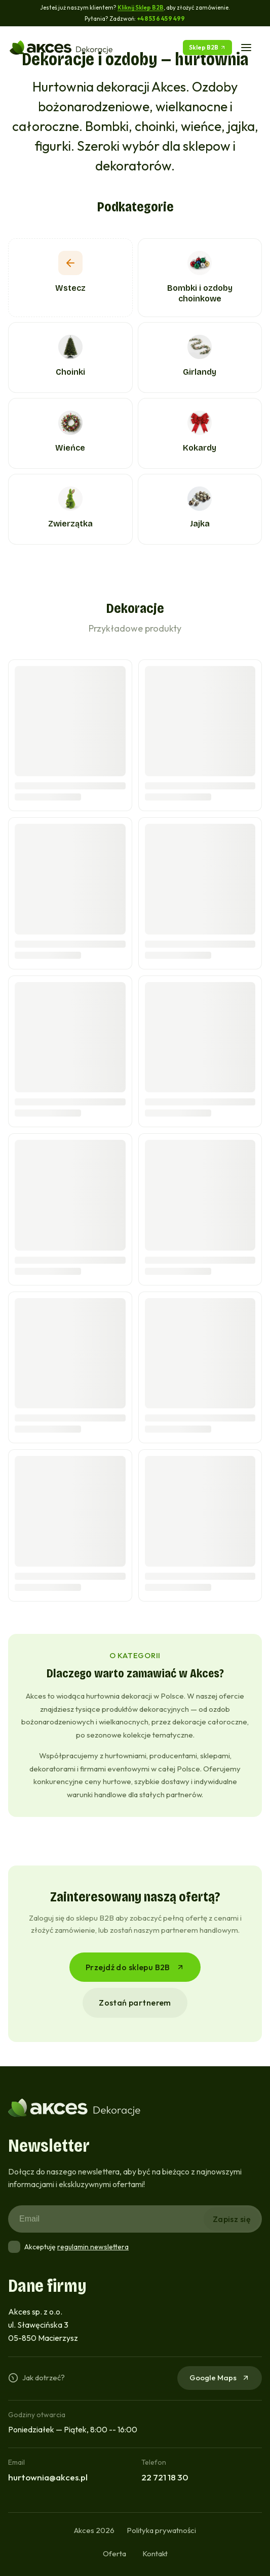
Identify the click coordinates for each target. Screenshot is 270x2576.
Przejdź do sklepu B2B (135, 1967)
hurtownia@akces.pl (48, 2477)
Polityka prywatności (161, 2530)
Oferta (114, 2553)
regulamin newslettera (93, 2246)
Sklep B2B (207, 47)
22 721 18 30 (164, 2477)
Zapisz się (232, 2219)
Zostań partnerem (135, 2002)
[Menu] (246, 47)
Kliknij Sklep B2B (141, 7)
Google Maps (219, 2377)
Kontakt (155, 2553)
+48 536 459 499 (161, 18)
